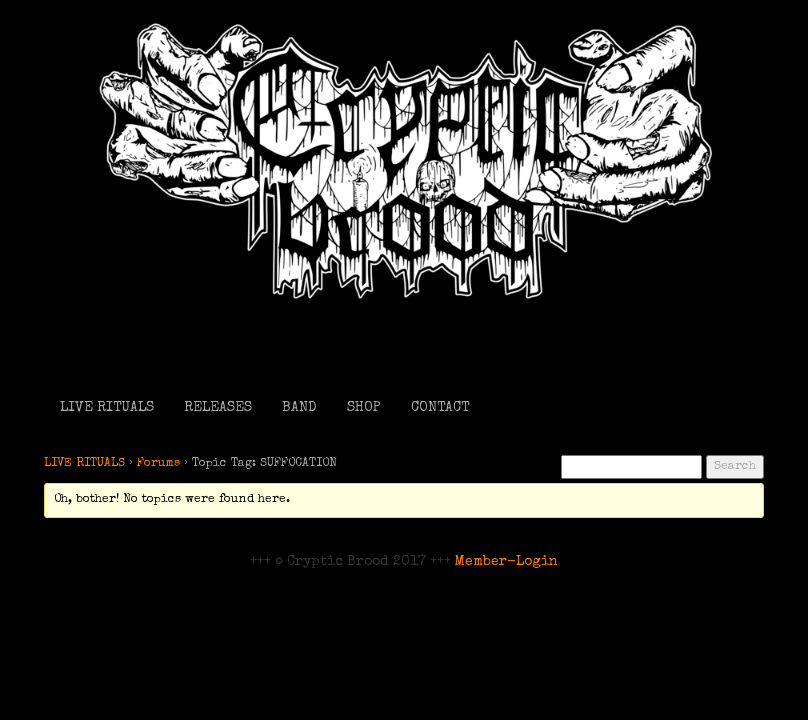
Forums (158, 464)
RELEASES (218, 408)
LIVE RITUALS (107, 408)
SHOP (364, 408)
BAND (299, 408)
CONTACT (440, 408)
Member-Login (506, 562)
